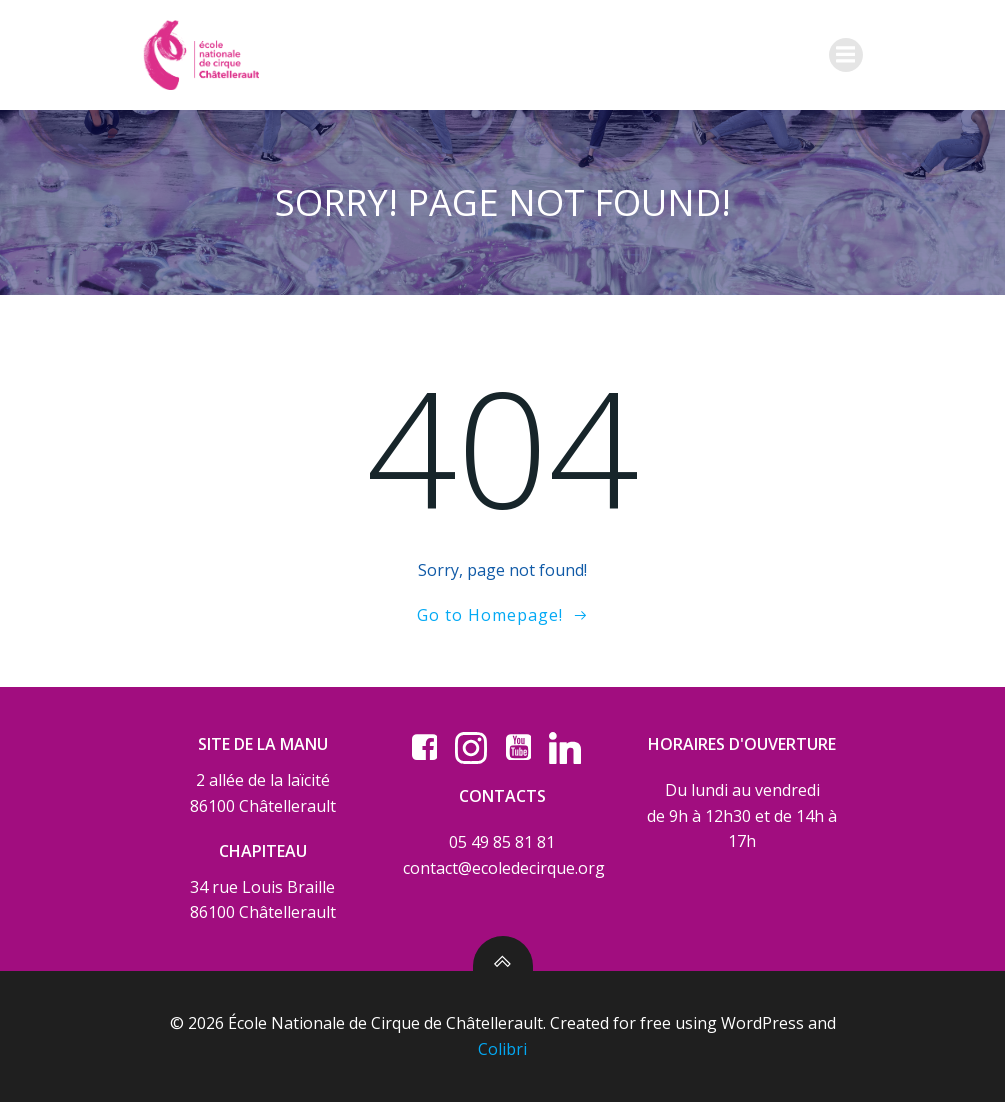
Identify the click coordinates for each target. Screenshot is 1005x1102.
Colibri (502, 1049)
